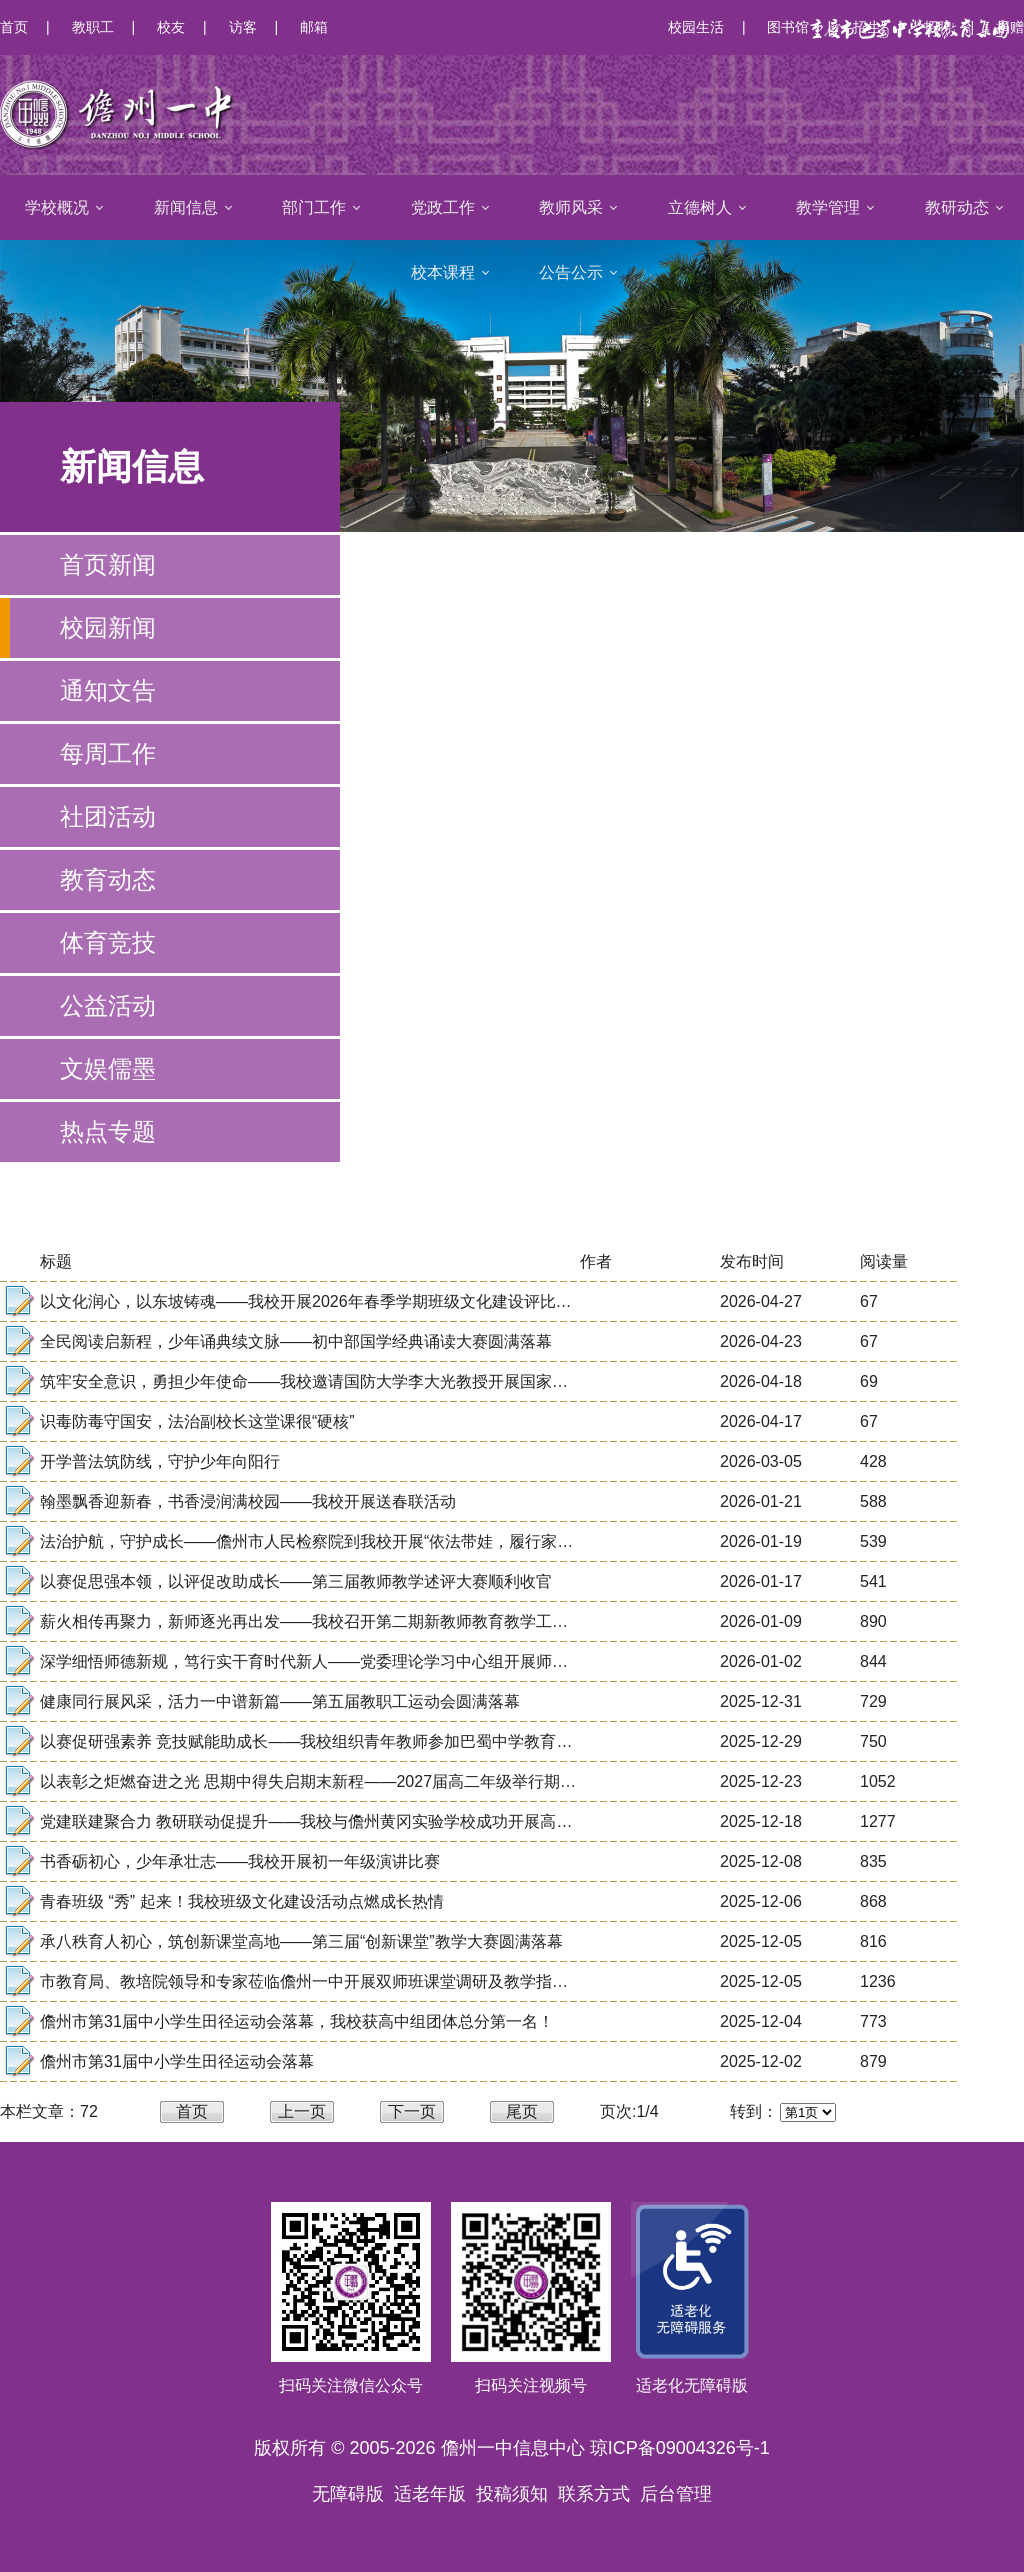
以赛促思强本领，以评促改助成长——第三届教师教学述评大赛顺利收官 (296, 1581)
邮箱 (314, 27)
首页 (14, 27)
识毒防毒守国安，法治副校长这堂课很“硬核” (197, 1421)
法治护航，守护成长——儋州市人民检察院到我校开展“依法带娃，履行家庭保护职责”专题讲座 (373, 1541)
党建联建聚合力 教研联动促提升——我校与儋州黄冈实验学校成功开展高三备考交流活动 (354, 1821)
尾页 (522, 2111)
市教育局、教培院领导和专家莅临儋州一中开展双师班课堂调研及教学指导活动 (320, 1981)
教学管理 (828, 207)
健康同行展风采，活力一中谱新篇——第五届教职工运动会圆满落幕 (280, 1701)
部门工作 (314, 207)
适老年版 (430, 2494)
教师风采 (571, 207)
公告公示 (571, 272)
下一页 (412, 2111)
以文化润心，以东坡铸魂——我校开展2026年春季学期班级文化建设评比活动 (314, 1301)
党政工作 (443, 207)
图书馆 (788, 27)
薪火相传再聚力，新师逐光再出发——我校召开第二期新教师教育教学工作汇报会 (328, 1621)
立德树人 (700, 207)
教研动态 (957, 207)
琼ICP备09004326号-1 (680, 2448)
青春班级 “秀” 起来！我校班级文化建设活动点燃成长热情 (242, 1901)
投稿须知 (512, 2494)
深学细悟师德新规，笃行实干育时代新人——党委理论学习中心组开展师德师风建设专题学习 (368, 1661)
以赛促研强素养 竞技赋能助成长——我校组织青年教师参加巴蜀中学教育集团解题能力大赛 (362, 1741)
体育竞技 (108, 942)
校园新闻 (108, 627)
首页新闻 (108, 564)
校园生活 (696, 27)
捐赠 (1010, 27)
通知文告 (108, 690)
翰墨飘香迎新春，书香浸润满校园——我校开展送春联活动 (248, 1501)
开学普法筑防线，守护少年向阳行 (160, 1461)
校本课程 (443, 272)
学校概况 (57, 207)
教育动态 (108, 879)
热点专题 (108, 1131)
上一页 (302, 2111)
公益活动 (108, 1005)
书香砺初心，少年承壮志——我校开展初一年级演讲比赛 (240, 1861)
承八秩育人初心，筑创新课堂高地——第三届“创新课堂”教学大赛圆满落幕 (301, 1941)
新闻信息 (186, 207)
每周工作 (108, 753)
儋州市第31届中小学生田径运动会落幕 (177, 2061)
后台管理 (676, 2494)
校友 (171, 27)
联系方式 (594, 2494)
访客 (243, 27)
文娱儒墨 (108, 1068)
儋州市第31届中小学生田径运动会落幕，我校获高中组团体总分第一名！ (297, 2021)
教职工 (93, 27)
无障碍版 (348, 2494)
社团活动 (108, 816)
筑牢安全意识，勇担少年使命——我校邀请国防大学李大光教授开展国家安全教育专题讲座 (360, 1381)
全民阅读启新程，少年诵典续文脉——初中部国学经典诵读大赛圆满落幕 (296, 1341)
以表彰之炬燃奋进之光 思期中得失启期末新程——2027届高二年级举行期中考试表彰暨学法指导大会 (396, 1781)
